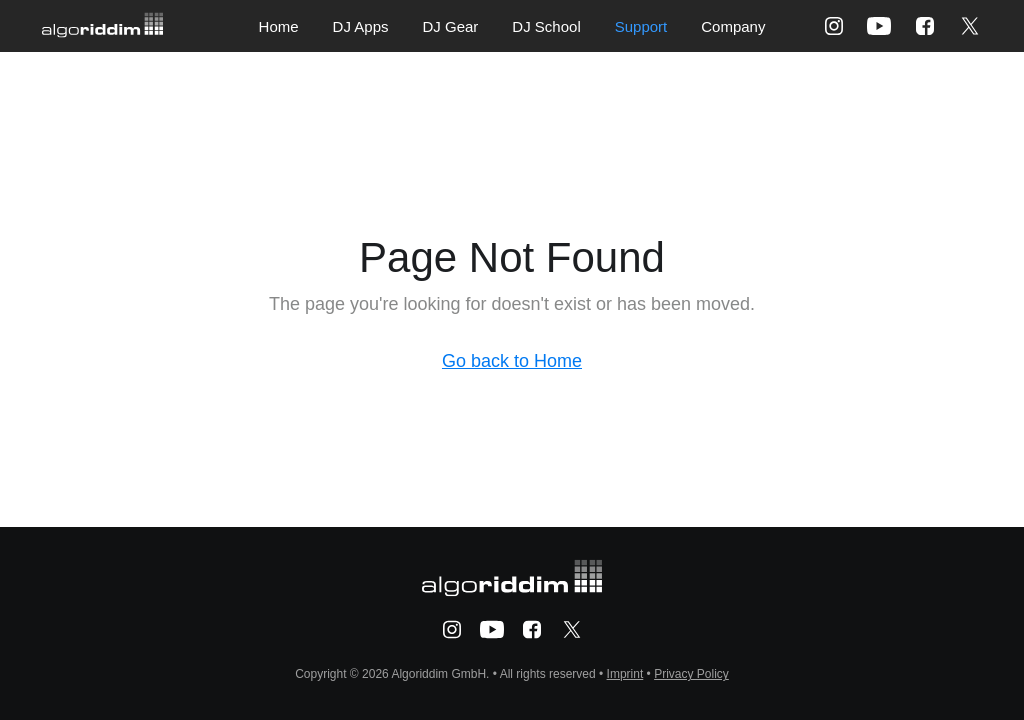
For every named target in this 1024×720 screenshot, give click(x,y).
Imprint (625, 674)
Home (279, 26)
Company (733, 26)
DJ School (546, 26)
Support (641, 26)
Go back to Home (512, 361)
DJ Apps (361, 26)
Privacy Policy (691, 674)
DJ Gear (450, 26)
